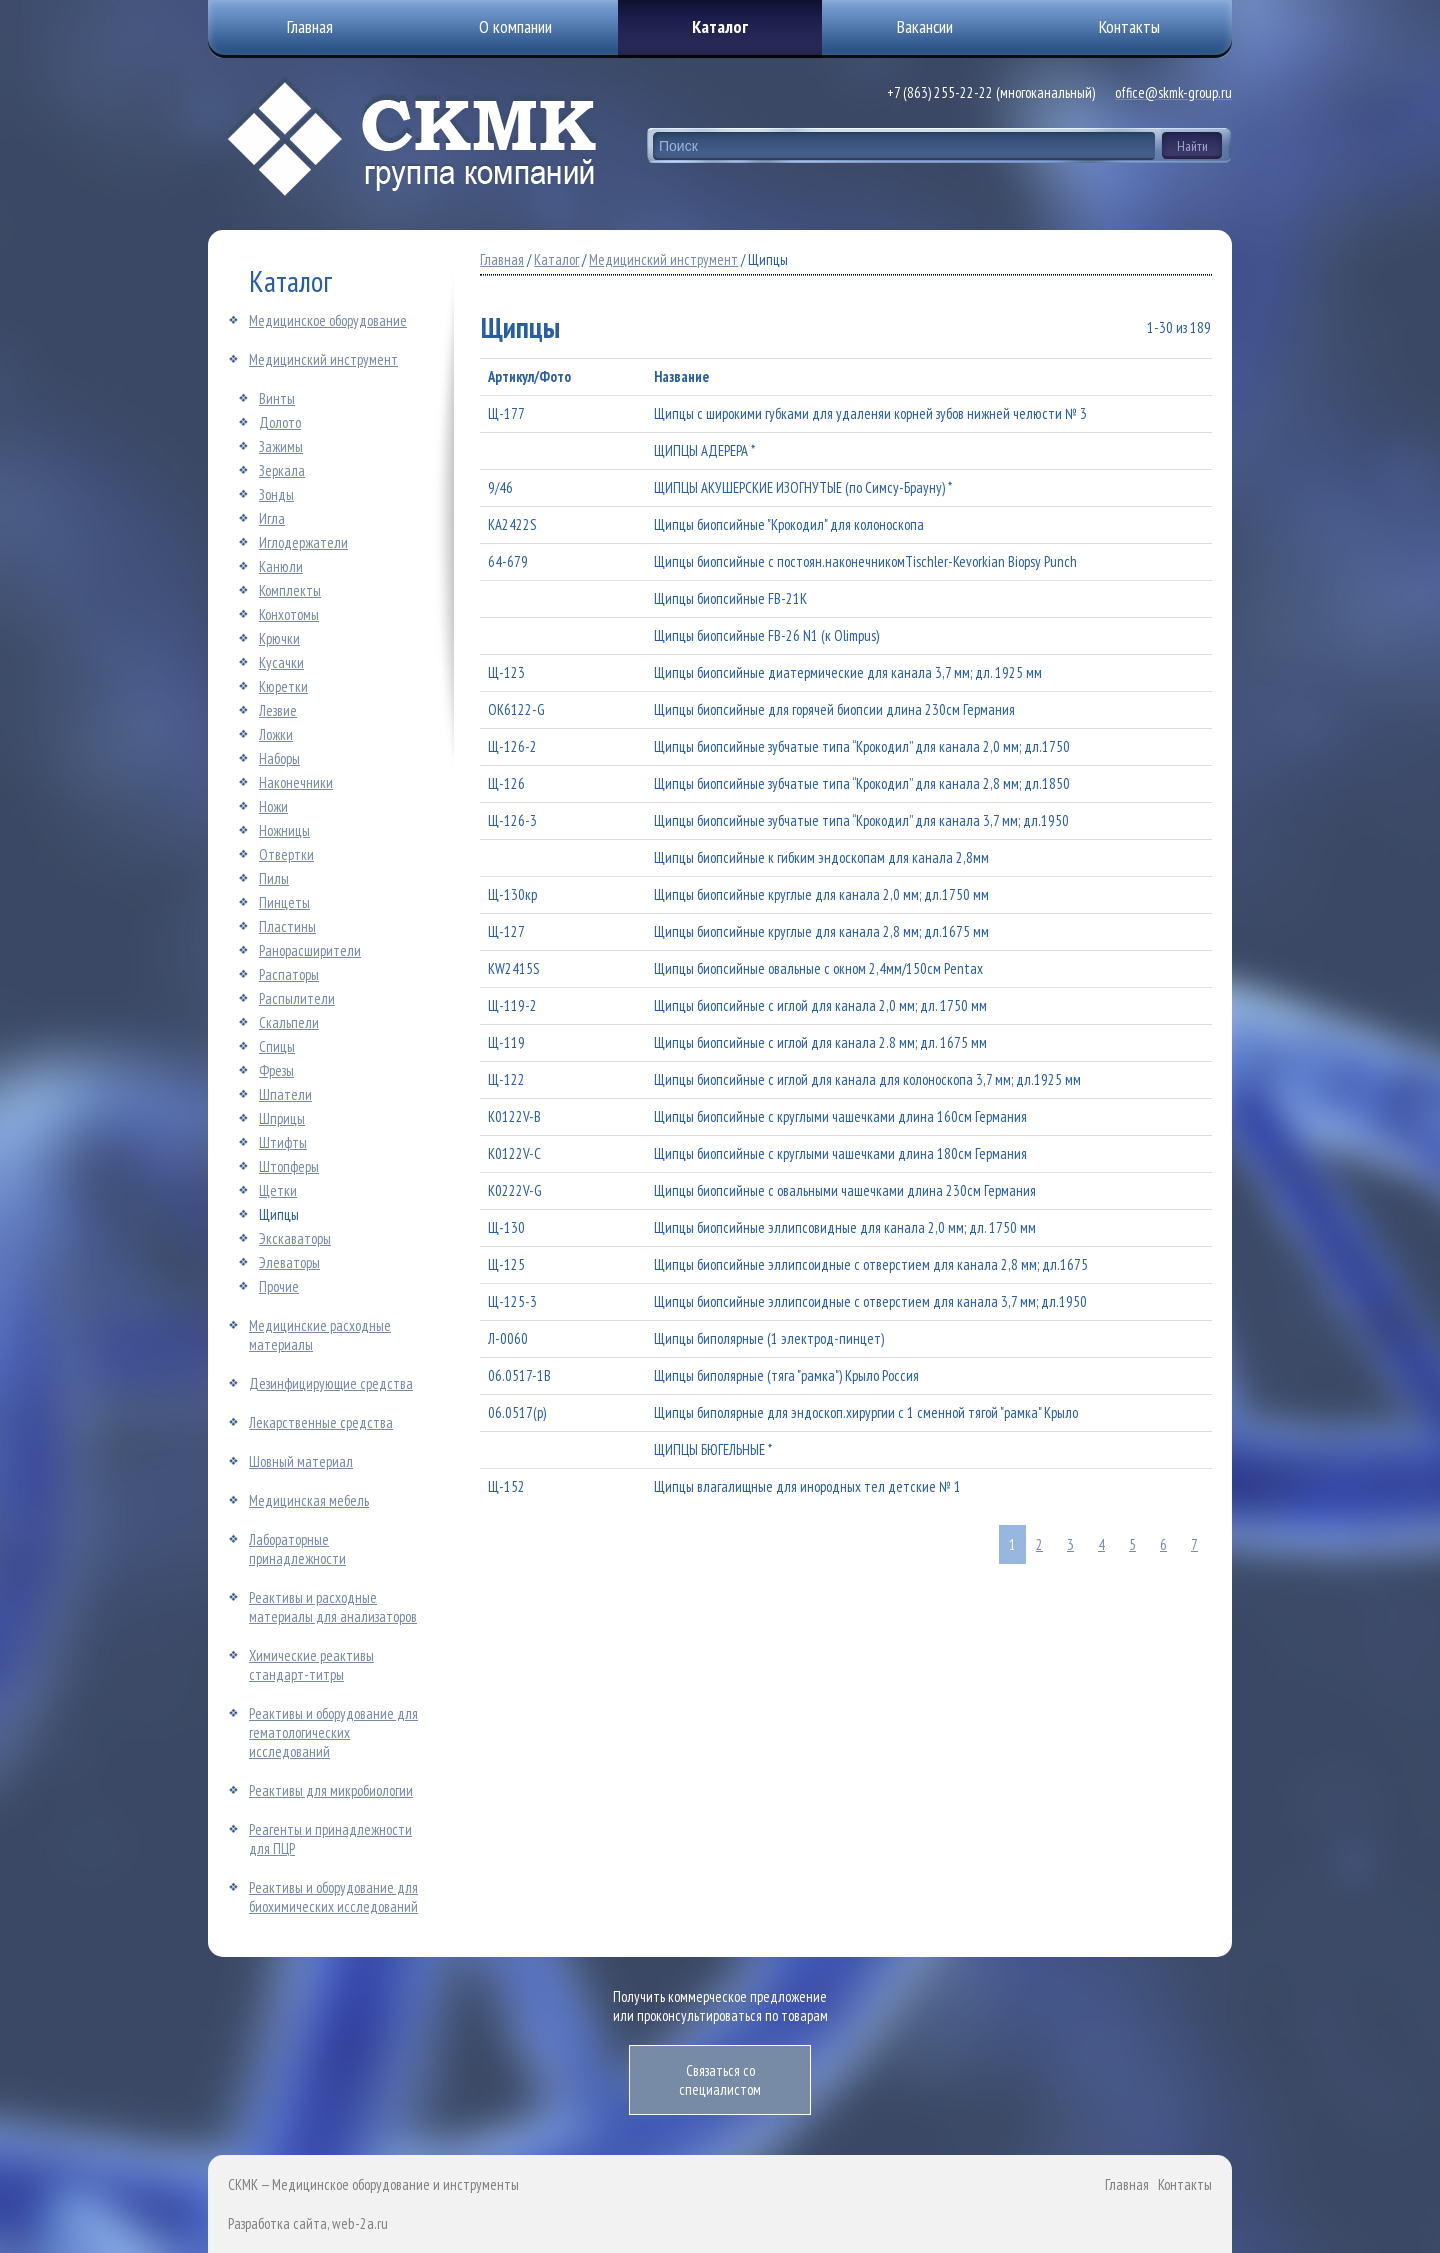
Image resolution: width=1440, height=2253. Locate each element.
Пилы (274, 878)
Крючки (279, 638)
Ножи (273, 806)
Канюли (281, 566)
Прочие (279, 1286)
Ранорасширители (310, 950)
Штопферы (289, 1166)
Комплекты (290, 590)
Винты (277, 398)
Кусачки (281, 662)
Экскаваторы (295, 1238)
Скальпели (289, 1022)
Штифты (283, 1142)
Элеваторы (289, 1262)
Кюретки (283, 686)
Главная (502, 259)
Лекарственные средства (321, 1422)
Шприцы (282, 1118)
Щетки (278, 1190)
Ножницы (284, 830)
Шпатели (285, 1094)
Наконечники (296, 782)
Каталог (720, 26)
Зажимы (281, 446)
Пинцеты (284, 902)
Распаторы (289, 974)
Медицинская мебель (309, 1500)
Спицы (277, 1046)
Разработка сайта (277, 2223)
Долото (280, 422)
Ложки (276, 734)
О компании (515, 26)
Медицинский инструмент (323, 359)
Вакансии (925, 26)
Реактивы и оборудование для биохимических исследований (333, 1897)
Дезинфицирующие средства (331, 1383)
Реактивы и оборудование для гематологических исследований (333, 1732)
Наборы (279, 758)
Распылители (297, 998)
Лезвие (278, 710)
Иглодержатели (303, 542)
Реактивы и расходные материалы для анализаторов (333, 1607)
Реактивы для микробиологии (331, 1790)
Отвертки (286, 854)
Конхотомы (289, 614)
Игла (272, 518)
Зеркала (282, 470)
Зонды (276, 494)
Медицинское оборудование (328, 320)
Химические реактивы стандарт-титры (311, 1665)
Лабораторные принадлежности (297, 1549)
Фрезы (276, 1070)
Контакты (1185, 2184)
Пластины (287, 926)
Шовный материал (301, 1461)
